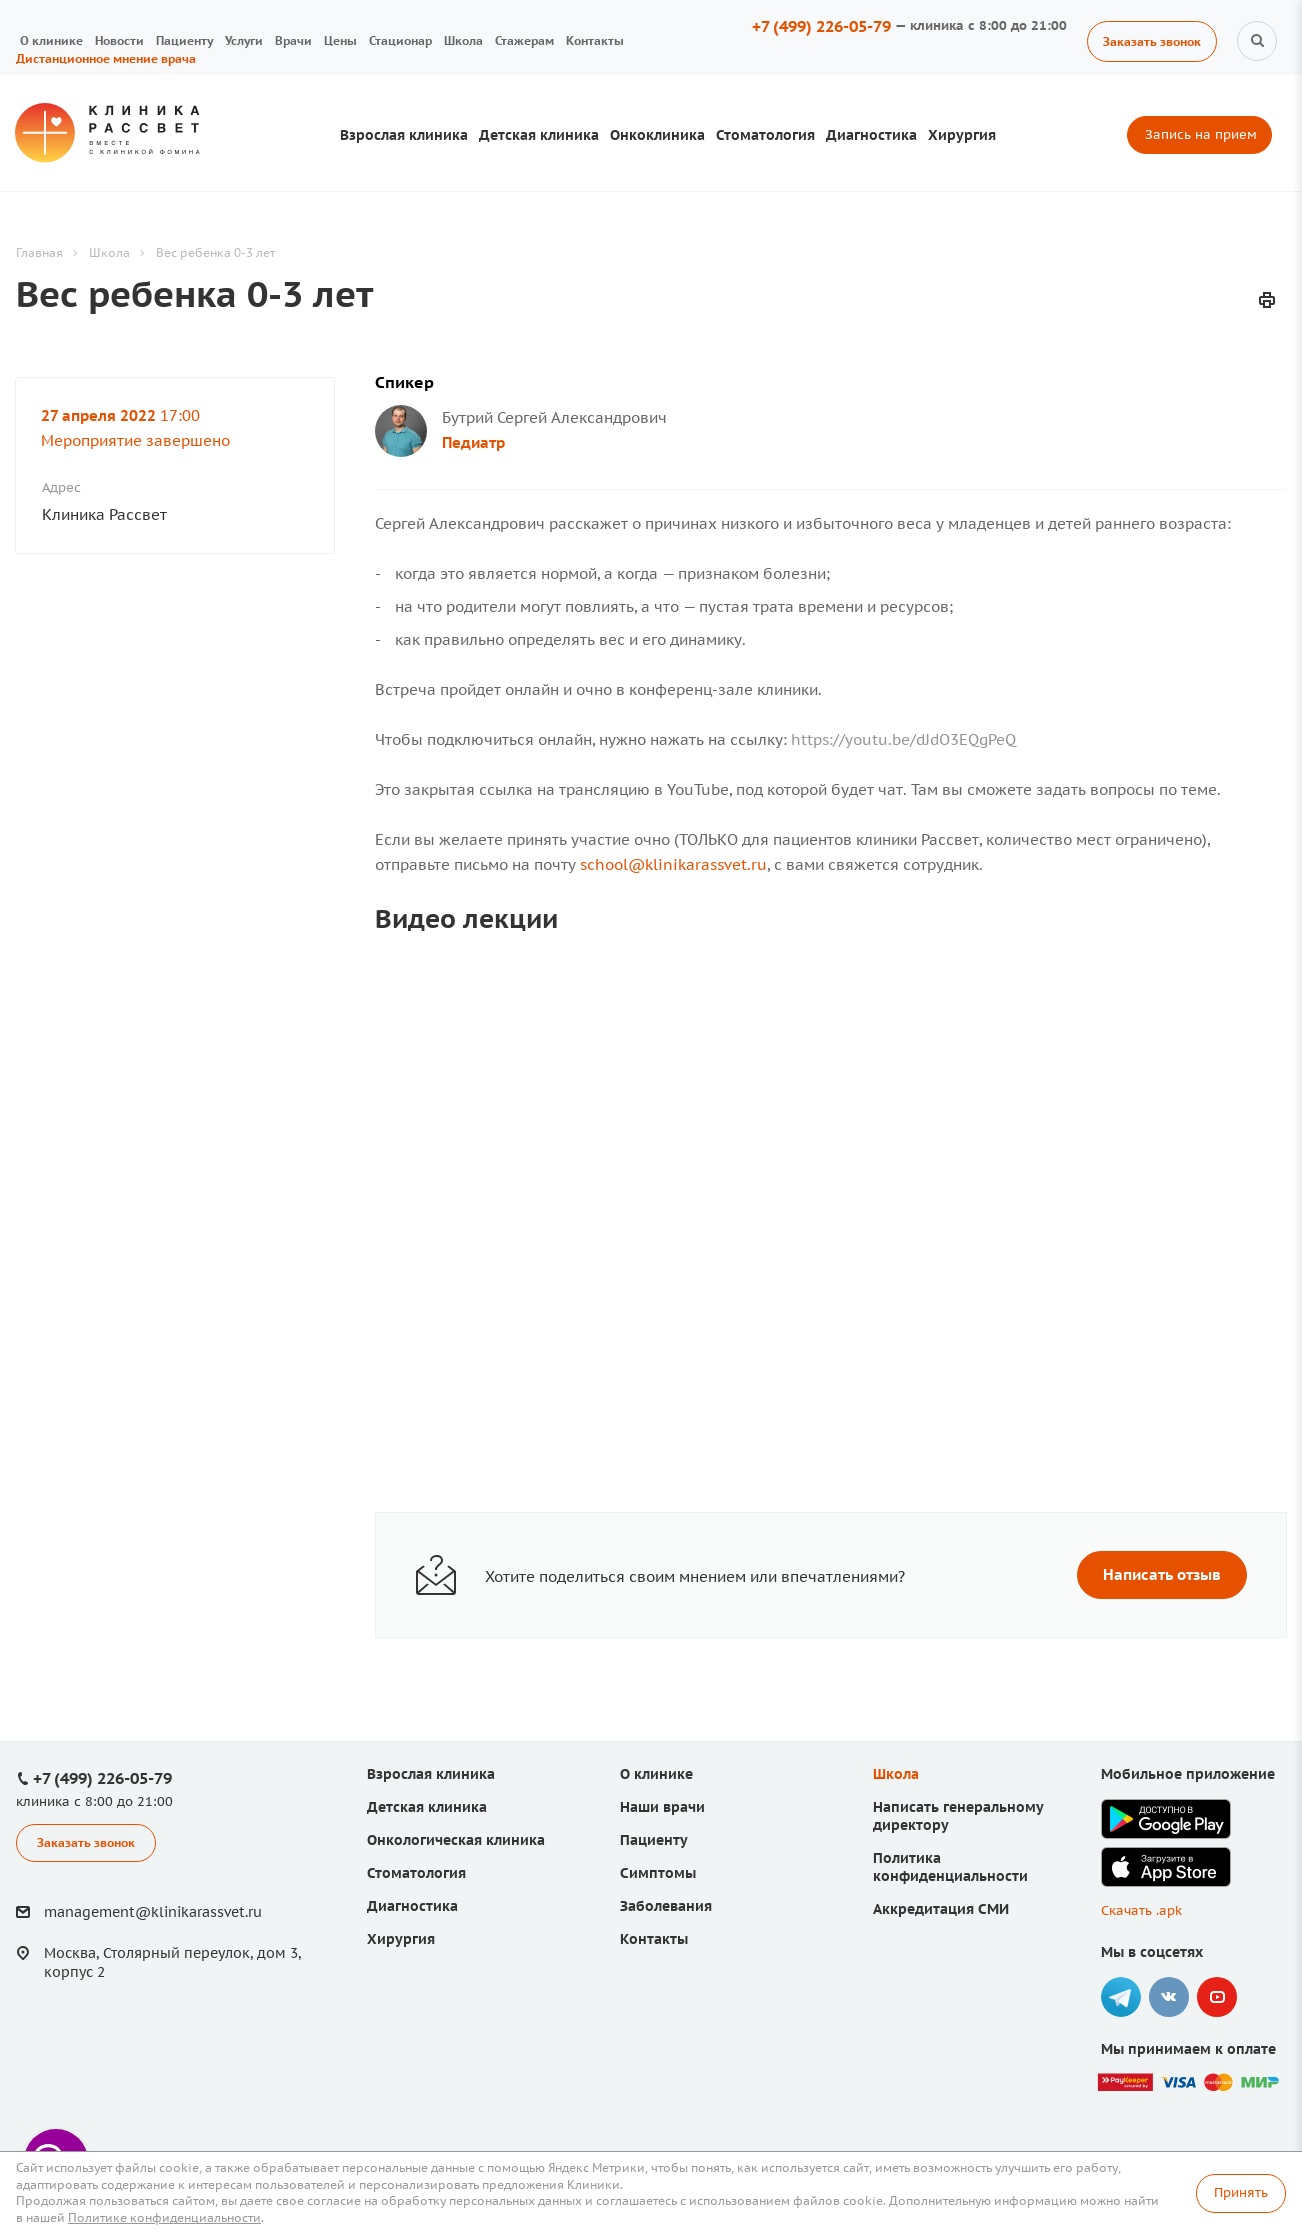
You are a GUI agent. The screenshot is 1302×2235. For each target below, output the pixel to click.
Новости (119, 40)
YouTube (1217, 1997)
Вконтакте (1169, 1997)
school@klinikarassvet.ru (673, 864)
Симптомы (658, 1873)
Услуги (244, 40)
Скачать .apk (1141, 1910)
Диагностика (871, 135)
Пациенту (184, 40)
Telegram (1121, 1997)
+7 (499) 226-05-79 (821, 26)
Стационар (400, 40)
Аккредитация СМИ (941, 1909)
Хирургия (962, 135)
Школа (463, 40)
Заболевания (666, 1906)
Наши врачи (662, 1807)
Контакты (595, 40)
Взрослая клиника (404, 135)
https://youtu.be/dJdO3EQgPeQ (903, 739)
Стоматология (765, 135)
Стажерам (524, 40)
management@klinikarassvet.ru (153, 1912)
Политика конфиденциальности (950, 1867)
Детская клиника (539, 135)
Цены (340, 40)
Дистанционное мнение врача (106, 58)
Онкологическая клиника (456, 1840)
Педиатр (473, 442)
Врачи (293, 40)
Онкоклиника (657, 135)
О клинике (51, 40)
